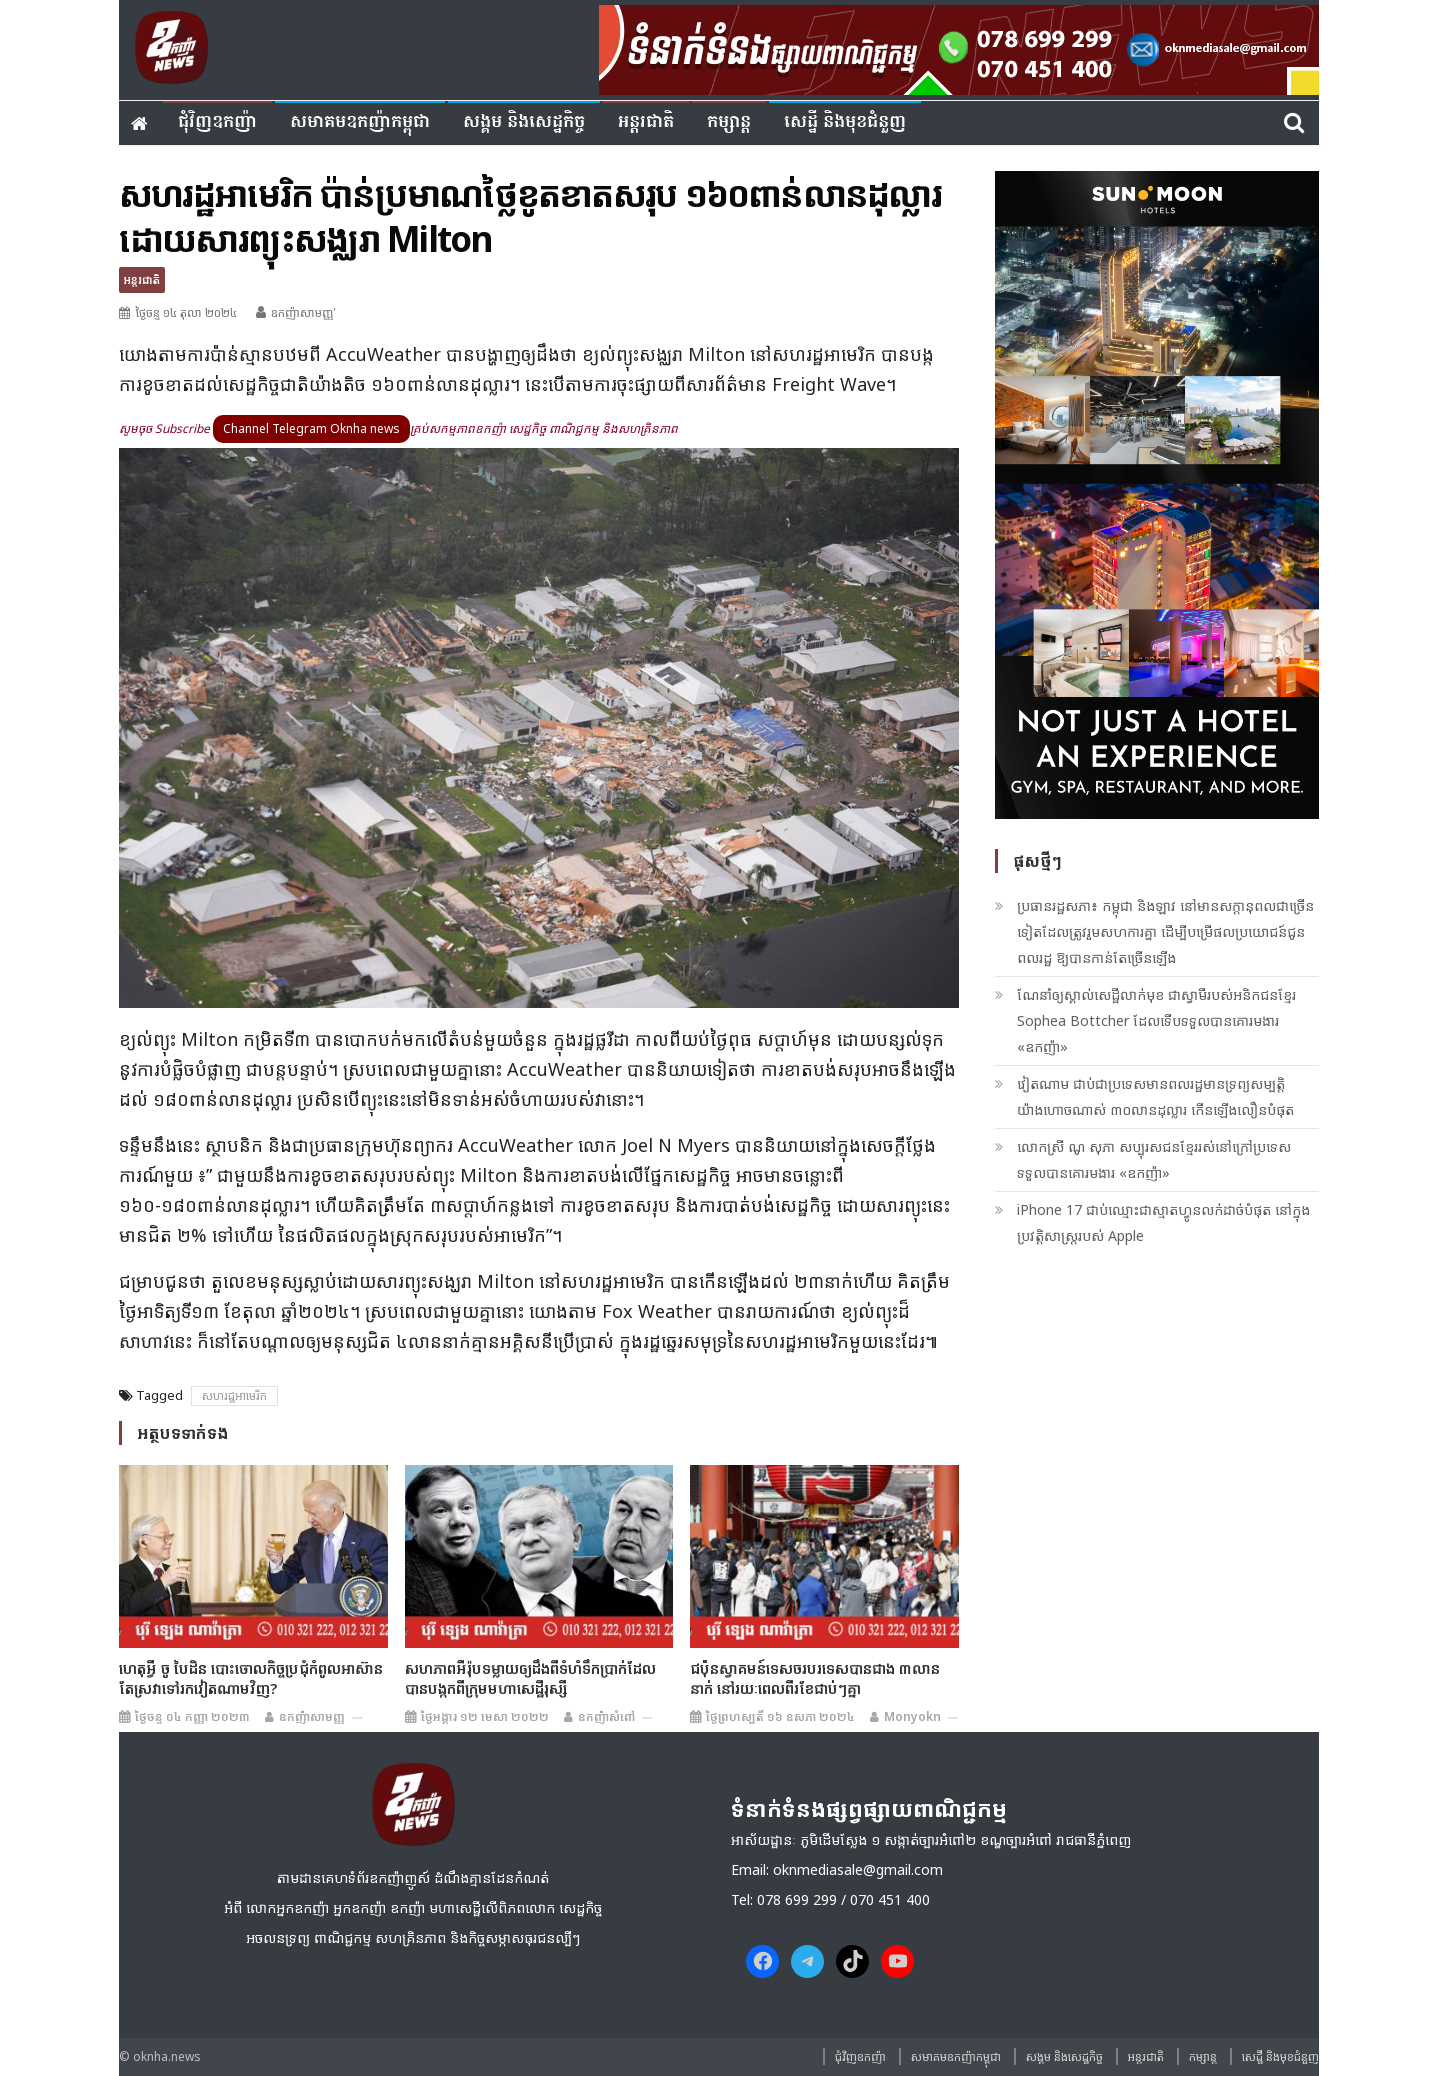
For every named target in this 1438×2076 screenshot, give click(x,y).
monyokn (912, 1716)
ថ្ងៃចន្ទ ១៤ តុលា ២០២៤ (186, 312)
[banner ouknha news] (959, 47)
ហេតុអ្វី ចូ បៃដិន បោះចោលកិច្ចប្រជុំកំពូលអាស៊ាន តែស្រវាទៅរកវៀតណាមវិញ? (251, 1678)
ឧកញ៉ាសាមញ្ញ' (303, 312)
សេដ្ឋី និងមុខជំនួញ (845, 122)
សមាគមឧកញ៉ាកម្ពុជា (360, 122)
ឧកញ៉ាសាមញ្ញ (312, 1716)
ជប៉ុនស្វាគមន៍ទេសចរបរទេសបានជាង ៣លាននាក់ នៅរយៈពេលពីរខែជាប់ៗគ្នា (815, 1678)
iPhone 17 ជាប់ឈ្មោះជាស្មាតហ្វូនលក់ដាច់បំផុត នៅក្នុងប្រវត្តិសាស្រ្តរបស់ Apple (1163, 1222)
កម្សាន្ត (729, 122)
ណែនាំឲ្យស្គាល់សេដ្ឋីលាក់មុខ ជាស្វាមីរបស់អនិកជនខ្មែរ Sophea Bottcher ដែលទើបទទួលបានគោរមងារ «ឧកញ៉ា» (1156, 1020)
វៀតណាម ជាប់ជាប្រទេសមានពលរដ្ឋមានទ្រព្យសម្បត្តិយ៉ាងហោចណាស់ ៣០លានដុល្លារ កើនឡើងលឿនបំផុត (1155, 1096)
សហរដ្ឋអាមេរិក (234, 1395)
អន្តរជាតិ (646, 122)
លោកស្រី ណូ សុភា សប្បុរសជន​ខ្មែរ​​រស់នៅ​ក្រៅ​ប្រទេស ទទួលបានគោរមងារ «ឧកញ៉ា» (1154, 1159)
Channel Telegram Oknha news (311, 428)
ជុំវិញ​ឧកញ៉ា (217, 122)
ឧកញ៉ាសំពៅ (606, 1716)
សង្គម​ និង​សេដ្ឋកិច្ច (524, 122)
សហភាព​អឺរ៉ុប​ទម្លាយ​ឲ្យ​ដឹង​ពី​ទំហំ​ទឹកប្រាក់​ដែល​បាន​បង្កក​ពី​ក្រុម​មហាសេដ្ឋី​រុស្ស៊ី (530, 1678)
